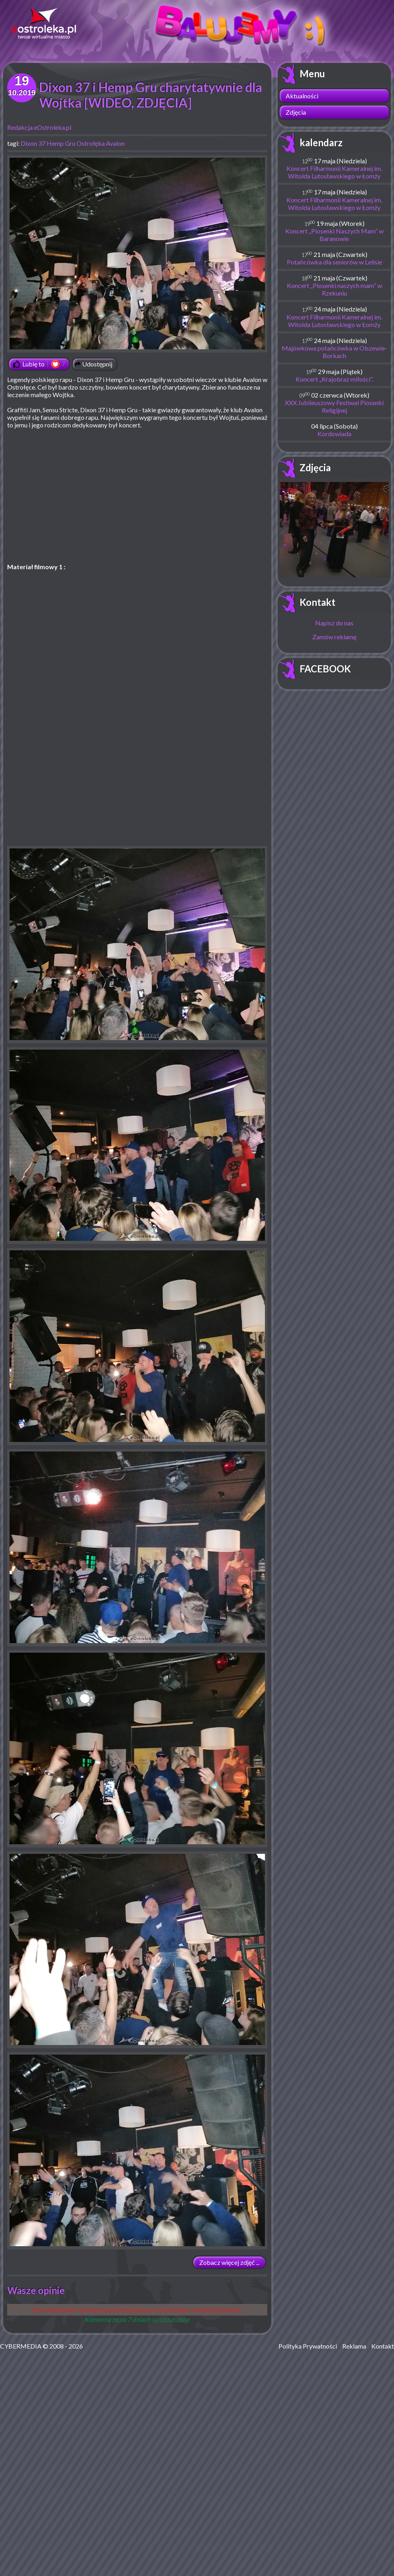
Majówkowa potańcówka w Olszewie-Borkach (334, 351)
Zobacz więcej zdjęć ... (229, 2262)
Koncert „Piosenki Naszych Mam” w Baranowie (334, 234)
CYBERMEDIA (20, 2346)
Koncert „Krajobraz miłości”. (334, 379)
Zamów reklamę (334, 637)
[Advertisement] (137, 790)
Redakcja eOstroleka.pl (39, 127)
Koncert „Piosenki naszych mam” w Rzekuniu (334, 289)
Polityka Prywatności (307, 2346)
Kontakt (317, 602)
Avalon (115, 143)
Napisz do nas (334, 623)
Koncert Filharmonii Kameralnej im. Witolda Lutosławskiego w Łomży (334, 172)
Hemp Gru (61, 143)
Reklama (354, 2346)
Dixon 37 (33, 143)
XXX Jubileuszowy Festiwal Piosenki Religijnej (334, 406)
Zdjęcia (296, 112)
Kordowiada (334, 433)
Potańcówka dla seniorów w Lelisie (334, 262)
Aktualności (302, 96)
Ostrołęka (90, 143)
